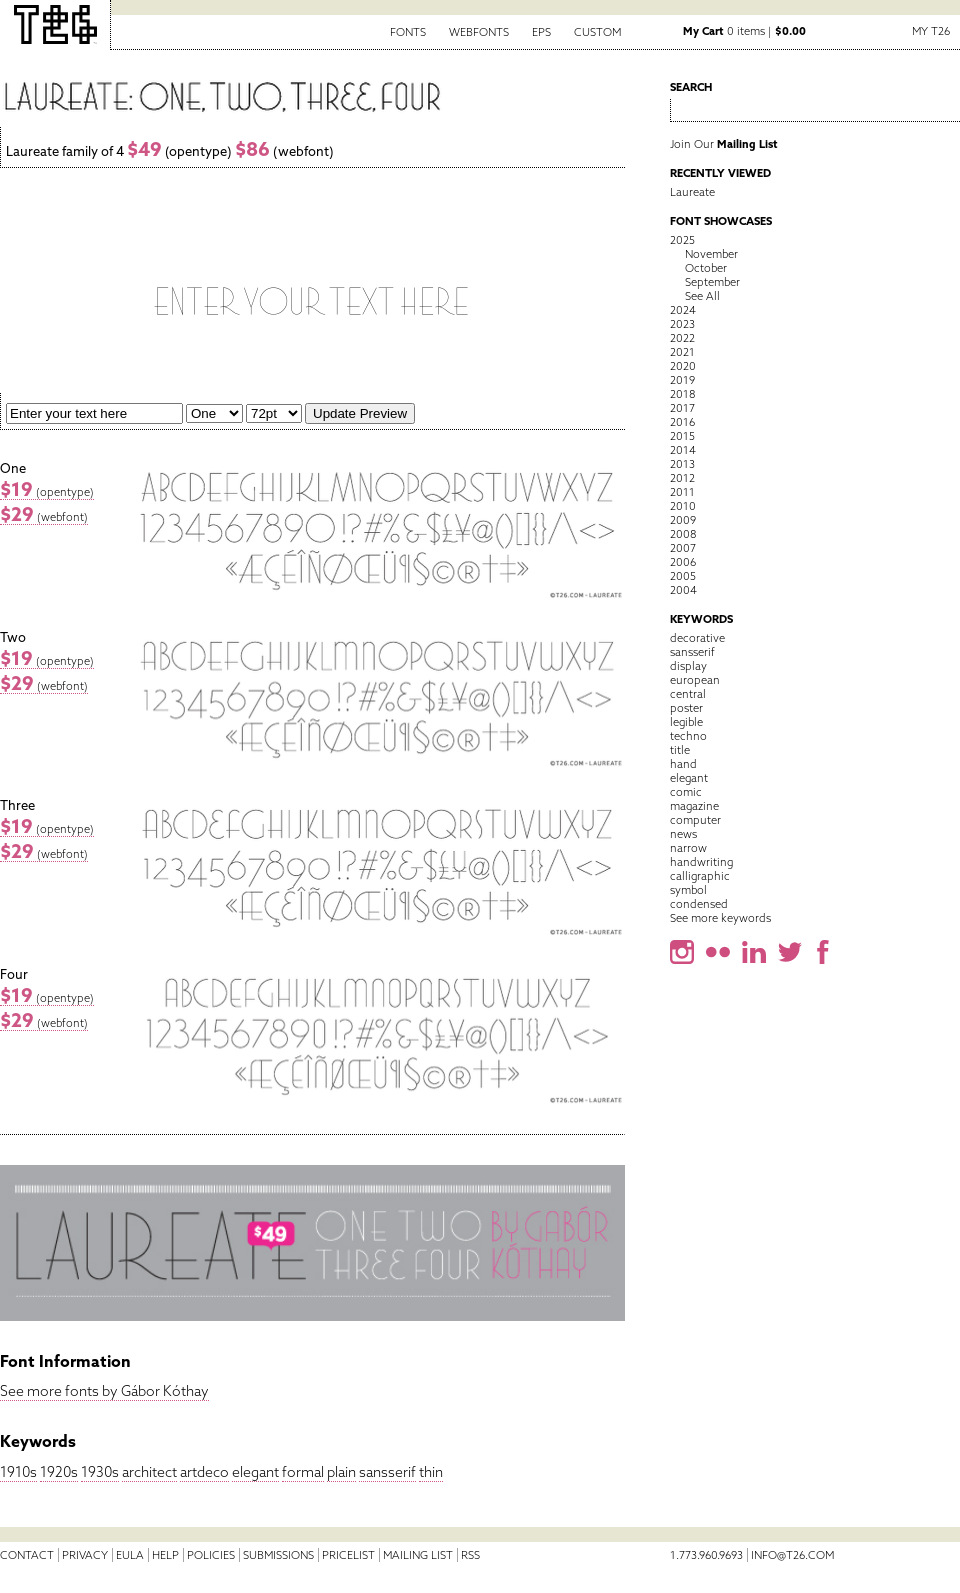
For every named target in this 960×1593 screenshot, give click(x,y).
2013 (682, 464)
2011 (682, 492)
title (680, 750)
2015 (682, 436)
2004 (683, 590)
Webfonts (479, 32)
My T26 (931, 31)
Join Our (724, 144)
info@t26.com (792, 1555)
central (688, 694)
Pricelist (348, 1555)
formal (303, 1472)
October (706, 268)
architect (149, 1472)
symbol (688, 890)
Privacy (85, 1555)
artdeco (204, 1472)
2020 (683, 366)
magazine (694, 806)
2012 (682, 478)
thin (431, 1472)
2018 (682, 394)
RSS (470, 1555)
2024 (683, 310)
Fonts (408, 32)
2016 (682, 422)
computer (695, 820)
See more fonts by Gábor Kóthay (104, 1391)
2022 (682, 338)
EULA (130, 1555)
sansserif (387, 1472)
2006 (683, 562)
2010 (683, 506)
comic (686, 792)
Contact (27, 1555)
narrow (688, 848)
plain (341, 1472)
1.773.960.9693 (706, 1555)
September (712, 282)
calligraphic (700, 876)
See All (702, 296)
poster (686, 708)
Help (165, 1555)
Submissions (278, 1555)
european (695, 680)
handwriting (701, 862)
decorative (697, 638)
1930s (100, 1472)
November (711, 254)
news (683, 834)
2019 (682, 380)
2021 (682, 352)
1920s (59, 1472)
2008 (683, 534)
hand (683, 764)
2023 (682, 324)
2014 (683, 450)
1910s (18, 1472)
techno (688, 736)
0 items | (744, 31)
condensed (699, 904)
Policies (211, 1555)
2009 (683, 520)
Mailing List (418, 1555)
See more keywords (720, 918)
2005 (683, 576)
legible (686, 722)
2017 (682, 408)
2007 (683, 548)
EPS (541, 32)
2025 (682, 240)
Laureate (692, 192)
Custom (597, 32)
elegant (255, 1472)
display (688, 666)
